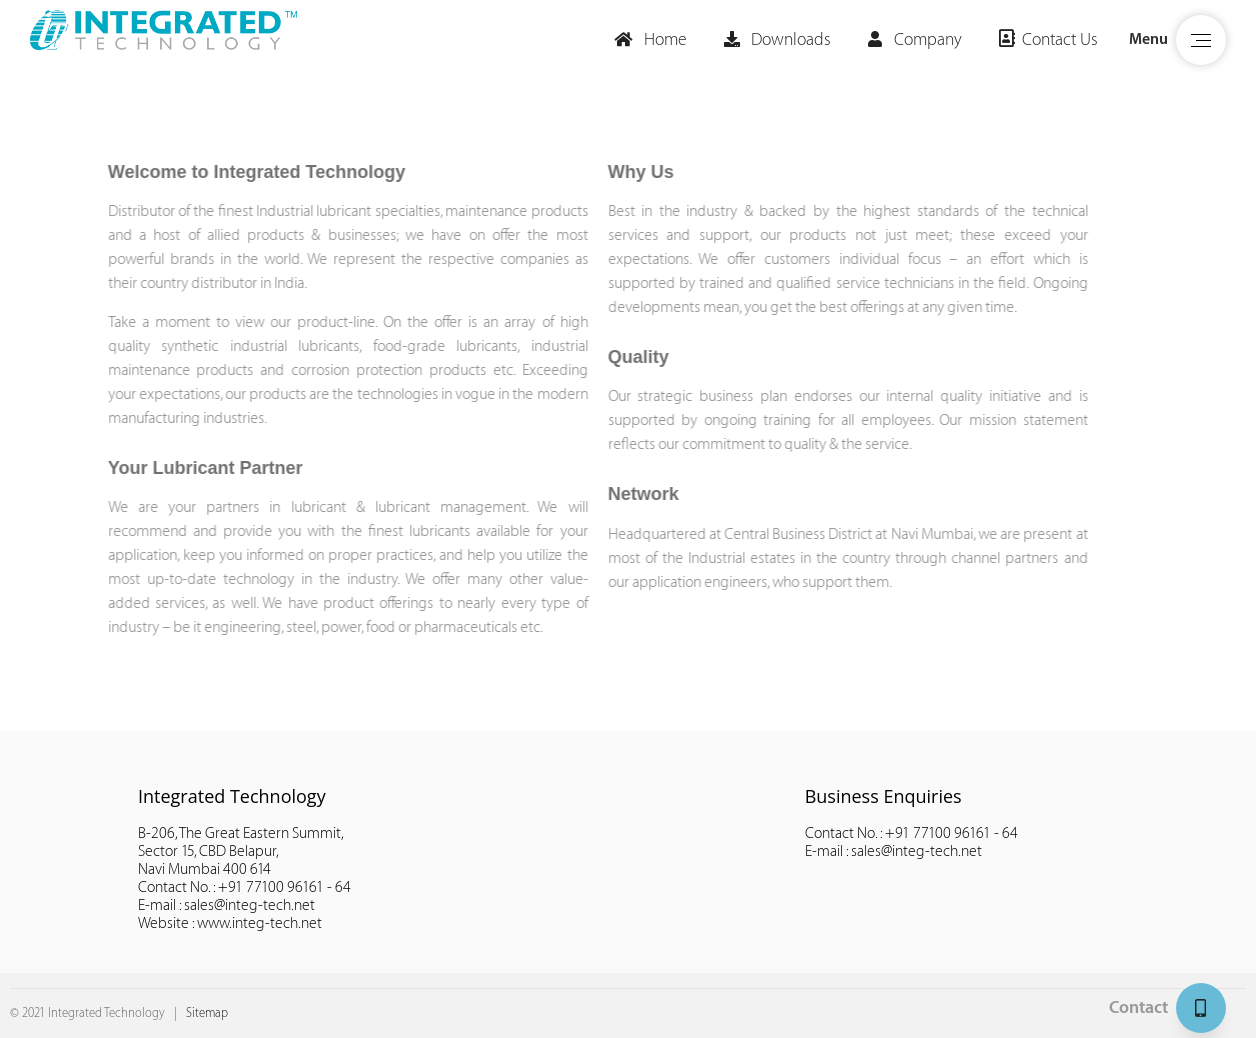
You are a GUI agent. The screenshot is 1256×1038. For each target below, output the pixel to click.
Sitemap (207, 1013)
